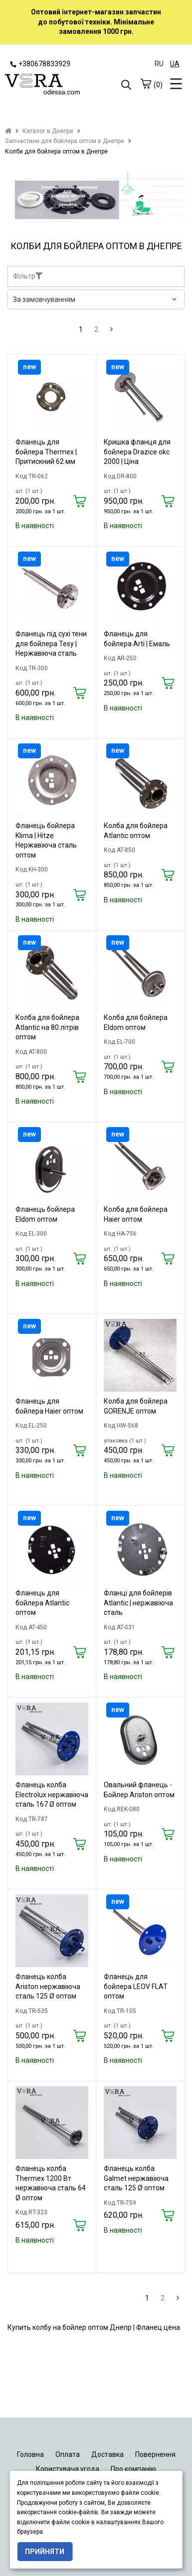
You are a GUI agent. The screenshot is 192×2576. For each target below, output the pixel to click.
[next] (111, 329)
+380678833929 (40, 64)
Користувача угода (67, 2469)
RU (159, 64)
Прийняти (44, 2552)
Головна (30, 2454)
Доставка (107, 2454)
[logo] (50, 85)
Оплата (67, 2454)
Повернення (155, 2454)
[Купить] (79, 502)
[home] (8, 131)
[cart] (146, 84)
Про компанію (133, 2469)
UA (175, 64)
